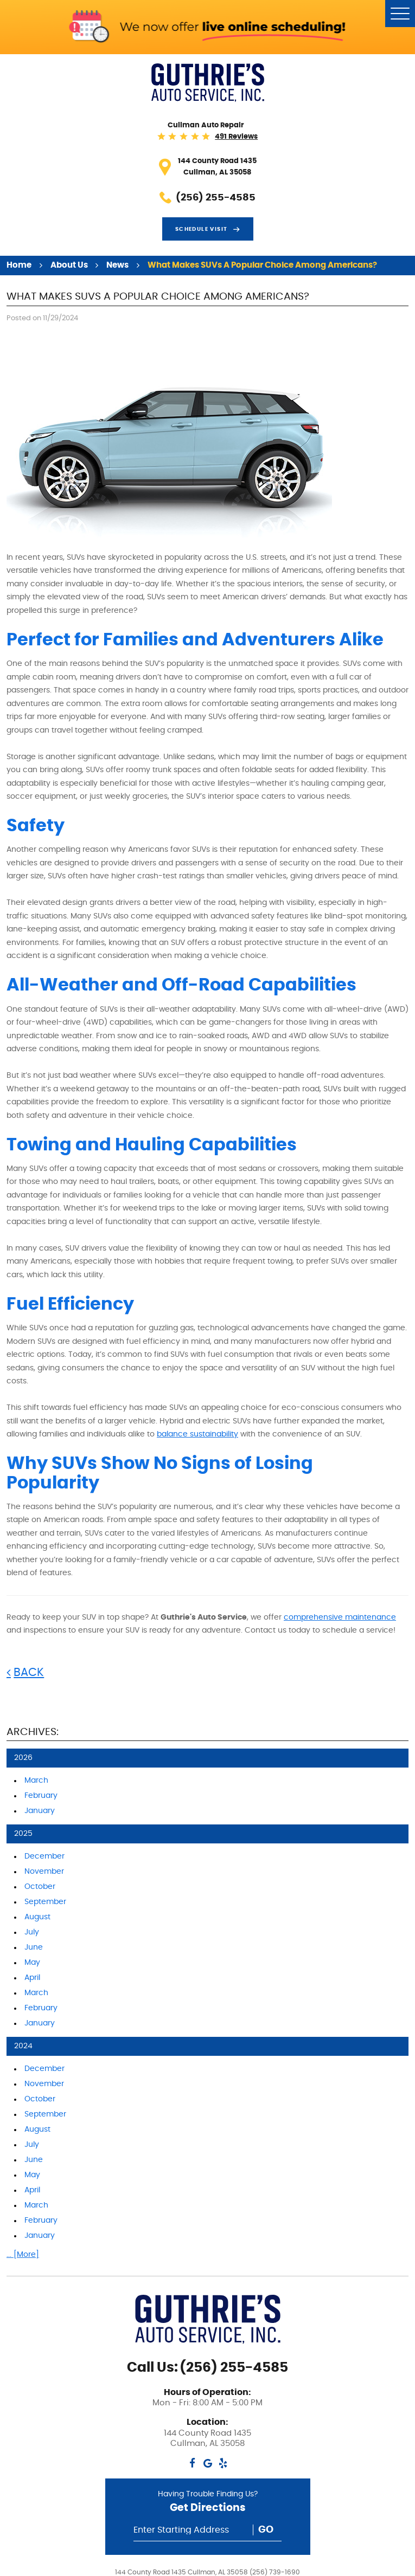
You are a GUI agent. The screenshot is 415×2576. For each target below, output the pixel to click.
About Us (69, 265)
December (44, 1856)
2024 (23, 2046)
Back (29, 1672)
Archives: (33, 1732)
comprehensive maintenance (340, 1617)
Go (265, 2530)
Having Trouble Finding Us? (207, 2503)
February (41, 1796)
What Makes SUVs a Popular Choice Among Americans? (262, 265)
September (45, 1902)
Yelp (222, 2463)
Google (207, 2463)
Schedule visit (201, 229)
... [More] (23, 2254)
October (39, 1887)
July (31, 1932)
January (39, 1811)
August (37, 1917)
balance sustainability (197, 1434)
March (36, 1780)
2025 (23, 1833)
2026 (23, 1758)
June (33, 1947)
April (32, 1978)
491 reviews (236, 136)
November (44, 1871)
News (117, 265)
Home (19, 265)
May (32, 1962)
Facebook (192, 2463)
